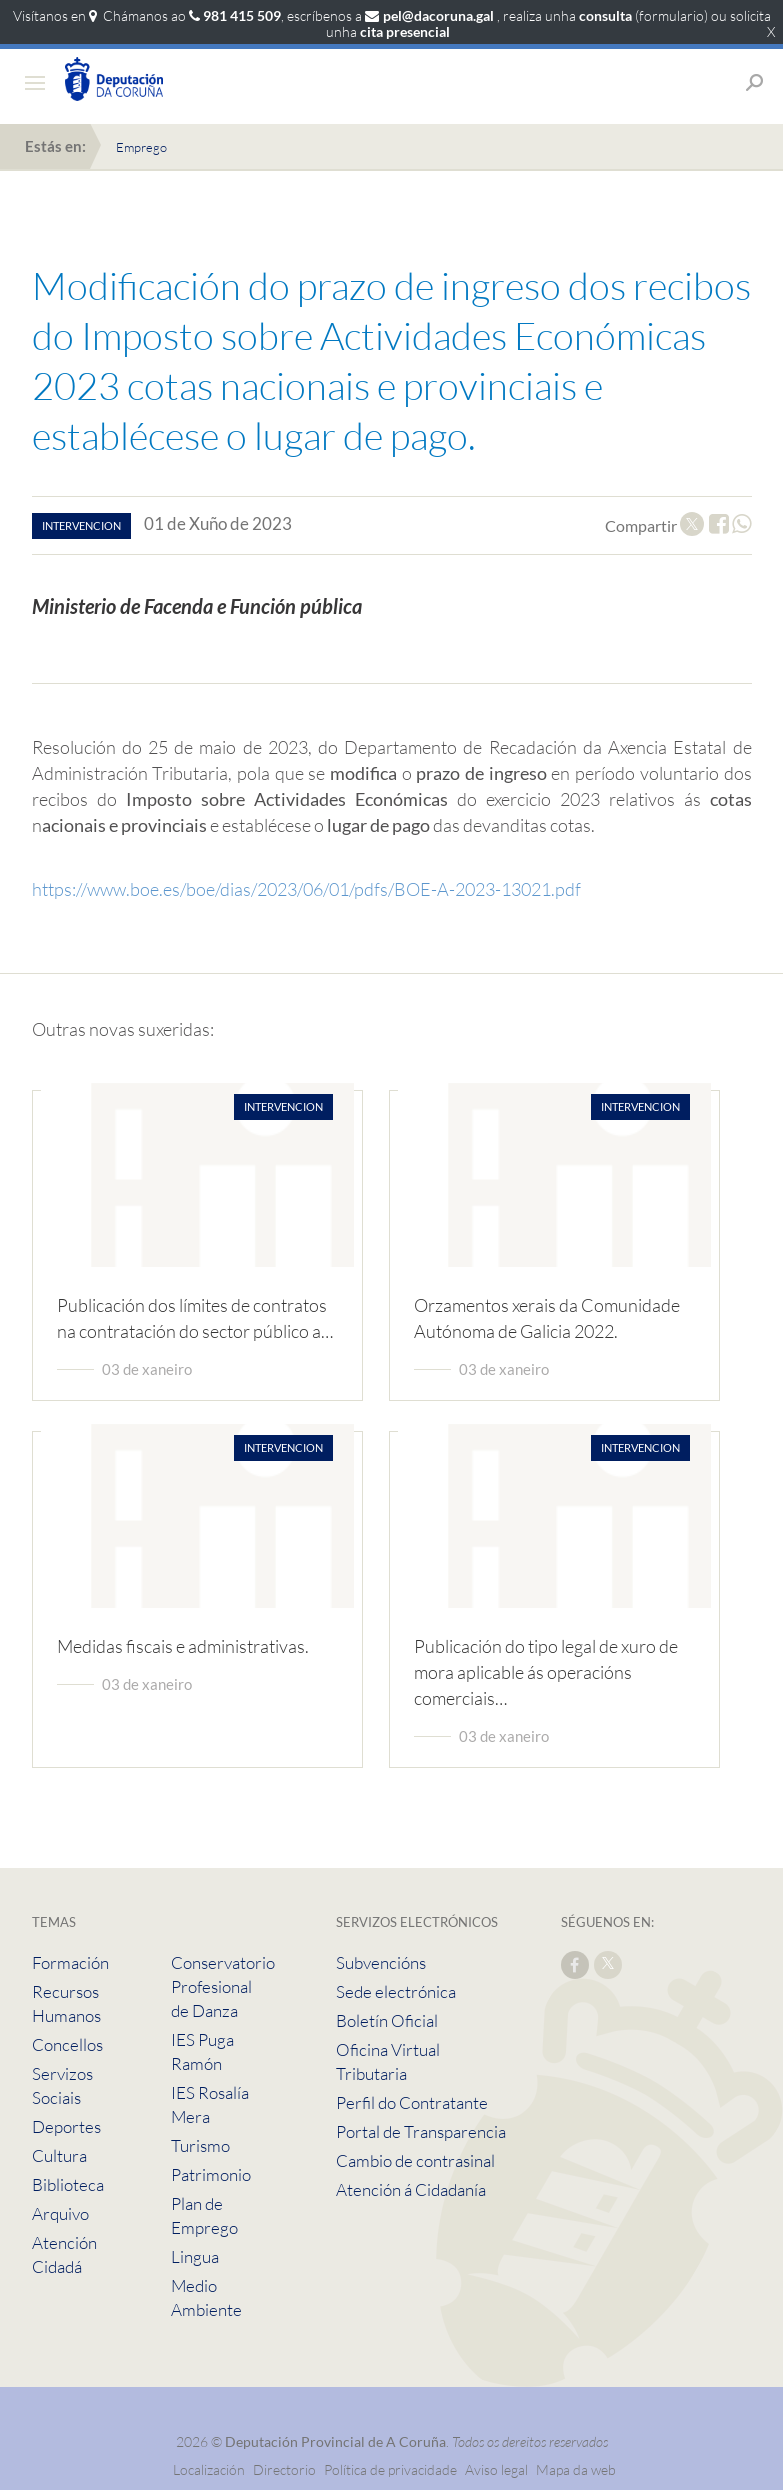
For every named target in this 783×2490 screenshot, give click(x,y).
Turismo (200, 2145)
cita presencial (405, 31)
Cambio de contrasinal (415, 2160)
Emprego (141, 147)
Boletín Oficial (387, 2020)
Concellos (67, 2044)
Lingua (195, 2256)
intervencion (81, 525)
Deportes (66, 2126)
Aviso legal (496, 2469)
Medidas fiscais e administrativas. (183, 1646)
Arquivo (60, 2213)
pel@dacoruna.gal (438, 15)
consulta (605, 15)
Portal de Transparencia (421, 2131)
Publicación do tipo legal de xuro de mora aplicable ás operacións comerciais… (546, 1672)
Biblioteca (68, 2184)
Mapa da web (576, 2469)
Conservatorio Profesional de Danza (223, 1986)
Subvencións (381, 1962)
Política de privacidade (392, 2469)
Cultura (59, 2155)
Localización (209, 2469)
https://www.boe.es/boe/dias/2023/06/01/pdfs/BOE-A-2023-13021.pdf (306, 889)
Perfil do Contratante (412, 2102)
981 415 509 (242, 15)
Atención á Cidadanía (411, 2189)
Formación (70, 1962)
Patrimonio (211, 2174)
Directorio (284, 2469)
